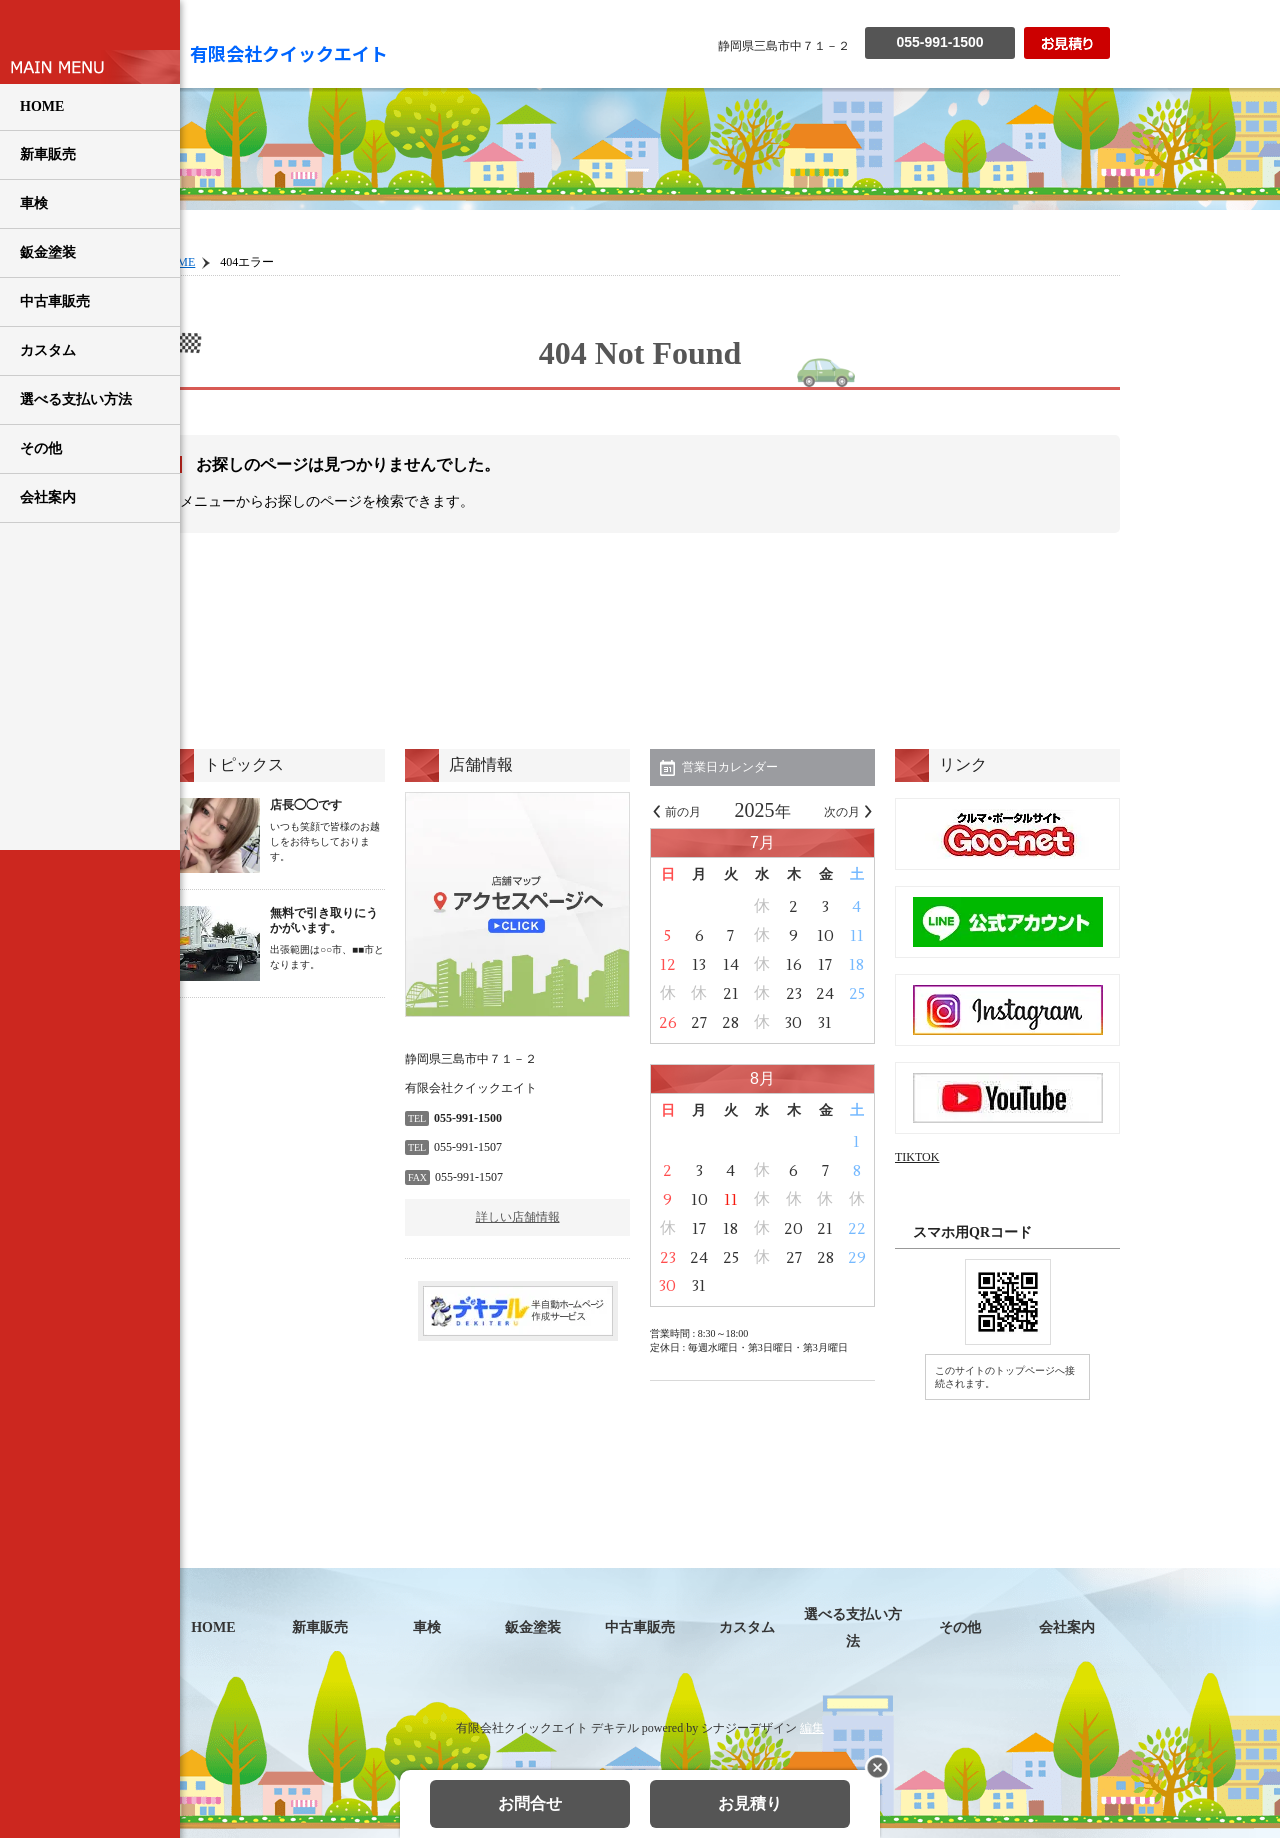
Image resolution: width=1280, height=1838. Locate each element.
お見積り (750, 1803)
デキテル (615, 1728)
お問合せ (530, 1803)
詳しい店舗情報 (518, 1217)
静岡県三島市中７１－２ (784, 46)
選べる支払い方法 (76, 399)
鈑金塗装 (48, 252)
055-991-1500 (939, 42)
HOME (42, 106)
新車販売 (48, 154)
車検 (34, 203)
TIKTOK (917, 1157)
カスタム (48, 350)
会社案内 (48, 497)
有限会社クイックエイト (289, 53)
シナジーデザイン (749, 1728)
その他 (41, 448)
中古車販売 (55, 301)
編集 (812, 1728)
